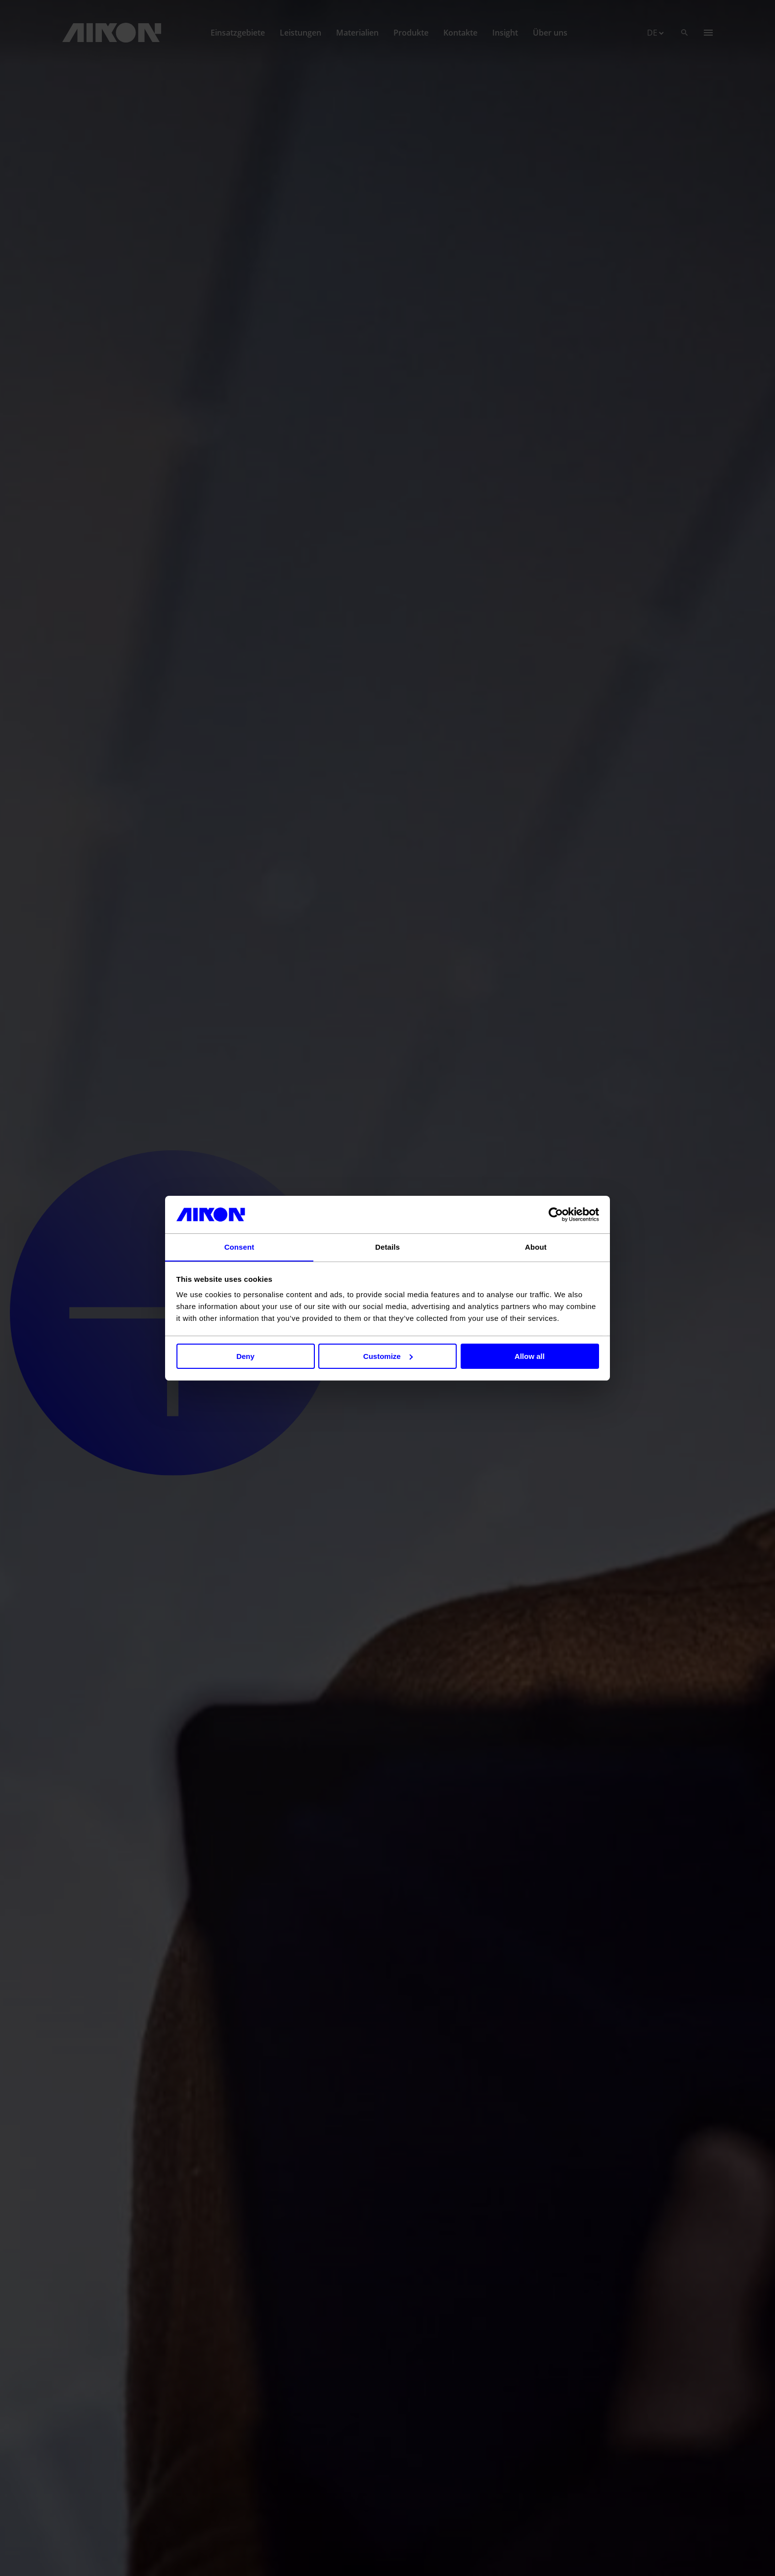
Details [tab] (387, 1247)
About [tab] (536, 1247)
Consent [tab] (239, 1247)
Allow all (530, 1356)
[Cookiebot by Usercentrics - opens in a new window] (556, 1214)
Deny (245, 1356)
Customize (388, 1356)
